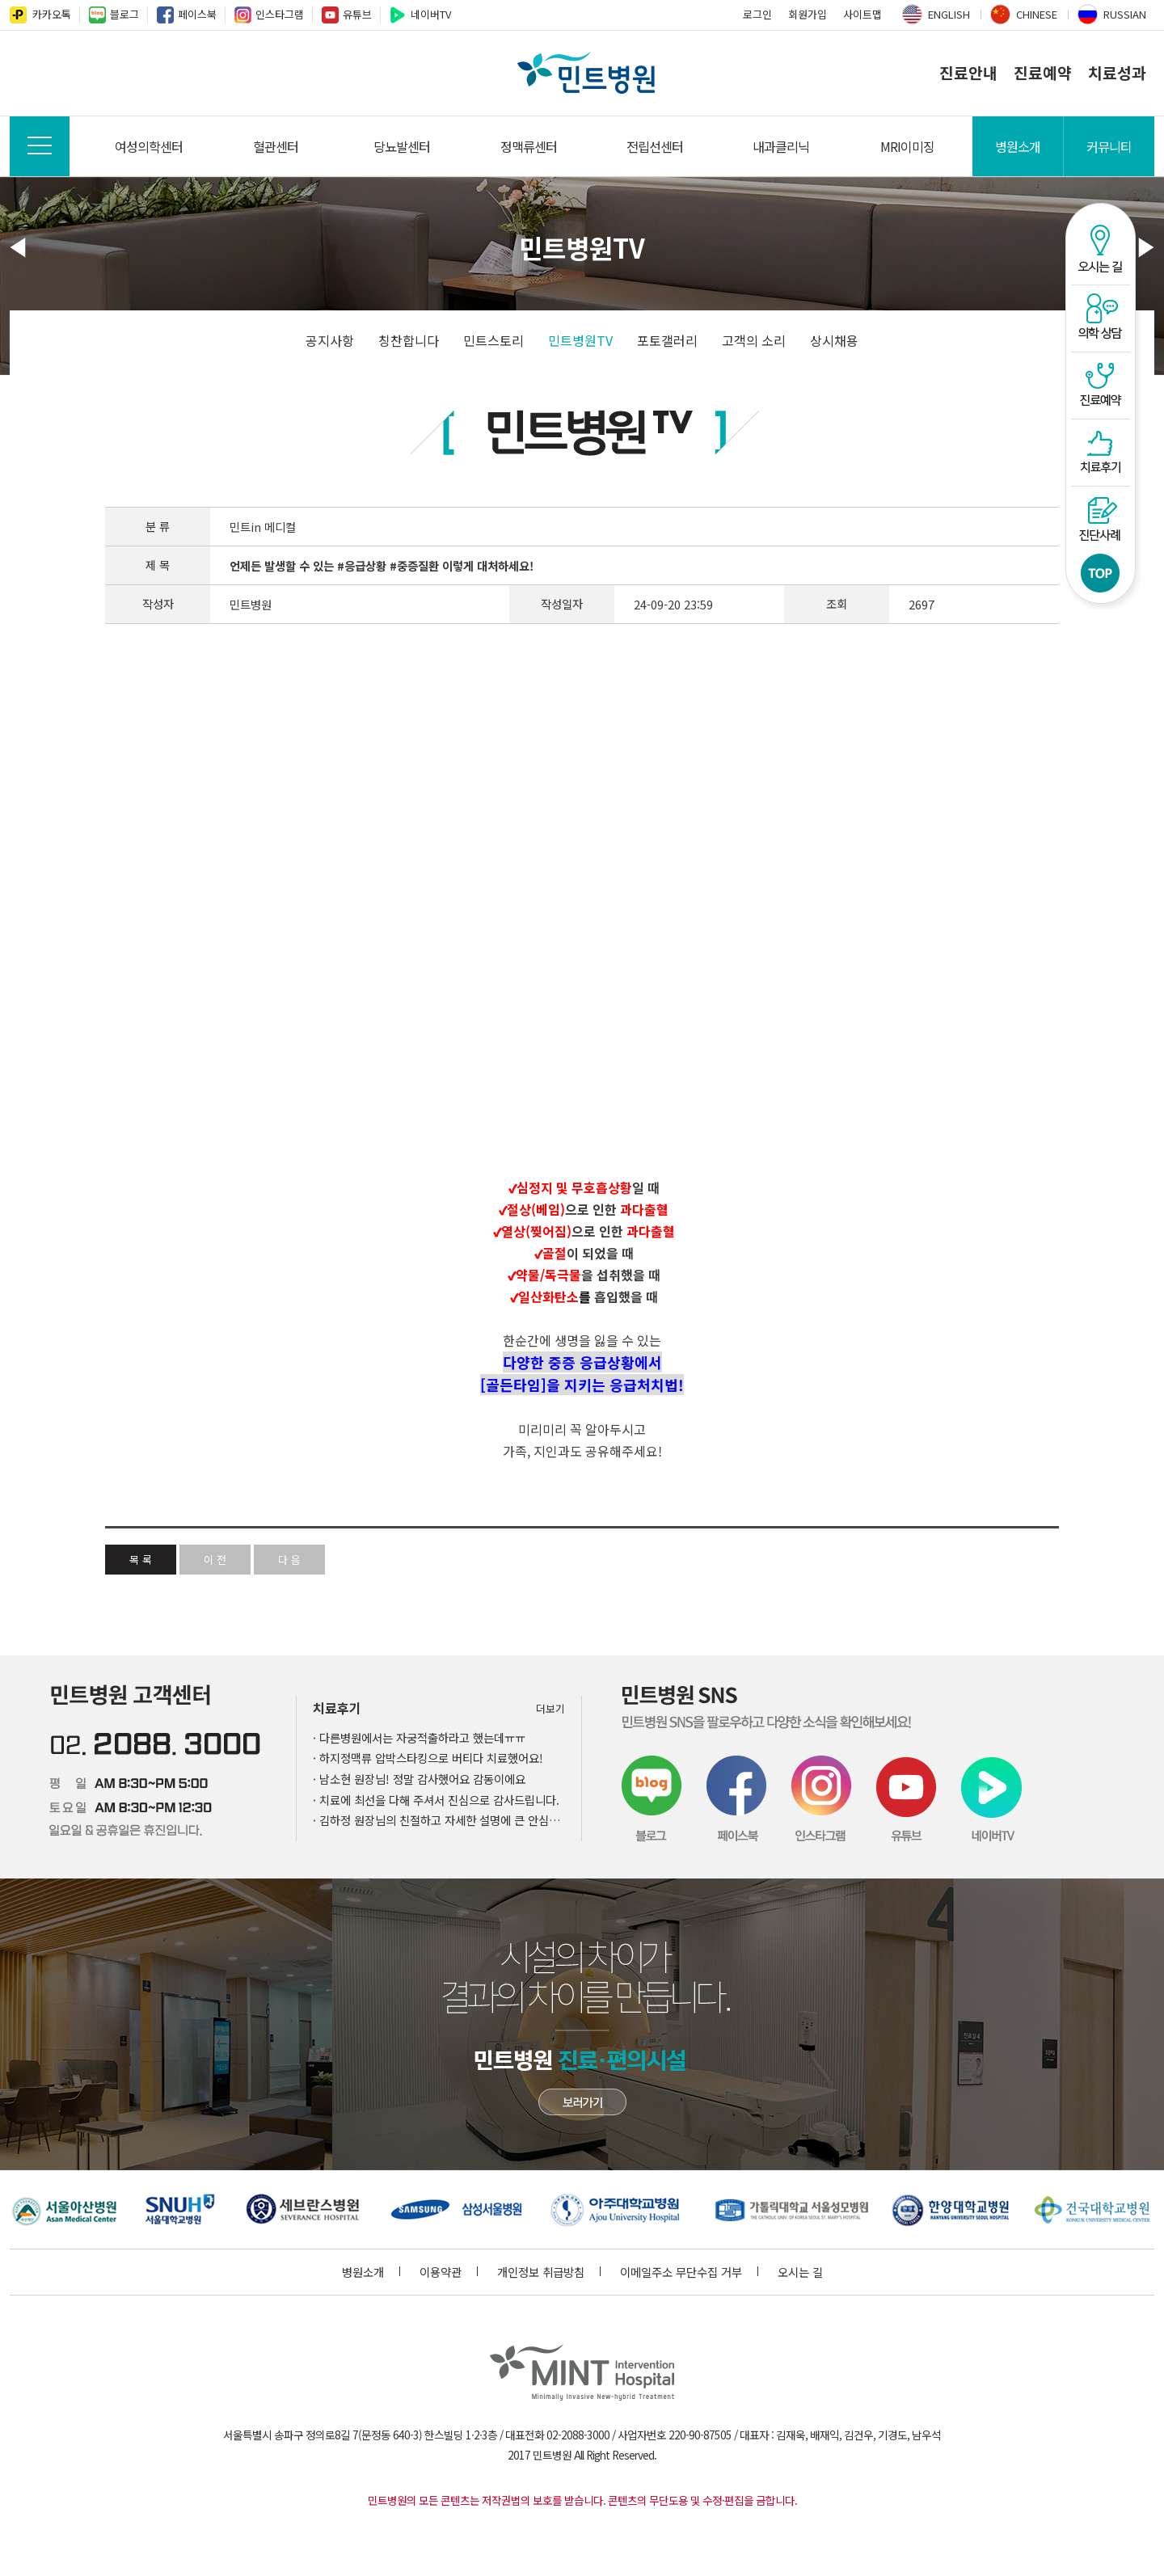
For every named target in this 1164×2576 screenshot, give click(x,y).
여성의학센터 (149, 146)
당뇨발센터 (401, 146)
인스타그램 (279, 14)
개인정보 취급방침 (549, 2271)
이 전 (215, 1559)
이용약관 (449, 2271)
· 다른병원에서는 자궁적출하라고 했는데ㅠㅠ (419, 1737)
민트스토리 (493, 340)
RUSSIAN (1124, 14)
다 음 (289, 1559)
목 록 (140, 1559)
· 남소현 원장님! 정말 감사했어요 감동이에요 (419, 1778)
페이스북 (197, 14)
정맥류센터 (528, 146)
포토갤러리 (667, 340)
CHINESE (1036, 14)
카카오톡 (51, 14)
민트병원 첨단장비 (582, 2102)
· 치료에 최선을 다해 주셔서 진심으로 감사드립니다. (436, 1799)
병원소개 (1017, 146)
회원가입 (807, 14)
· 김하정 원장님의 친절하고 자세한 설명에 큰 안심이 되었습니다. (439, 1819)
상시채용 (834, 340)
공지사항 (330, 340)
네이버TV (431, 14)
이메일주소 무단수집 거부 (689, 2271)
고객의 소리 (754, 340)
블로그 (124, 14)
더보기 (550, 1708)
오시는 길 (800, 2271)
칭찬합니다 (408, 340)
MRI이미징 (907, 146)
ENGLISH (949, 14)
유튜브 (357, 14)
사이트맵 (862, 14)
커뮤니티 (1109, 146)
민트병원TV (580, 340)
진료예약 (1043, 72)
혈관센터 (275, 146)
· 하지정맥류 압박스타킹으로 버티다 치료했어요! (428, 1757)
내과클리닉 (781, 146)
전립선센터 (654, 146)
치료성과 (1117, 72)
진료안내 (968, 72)
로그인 (757, 14)
